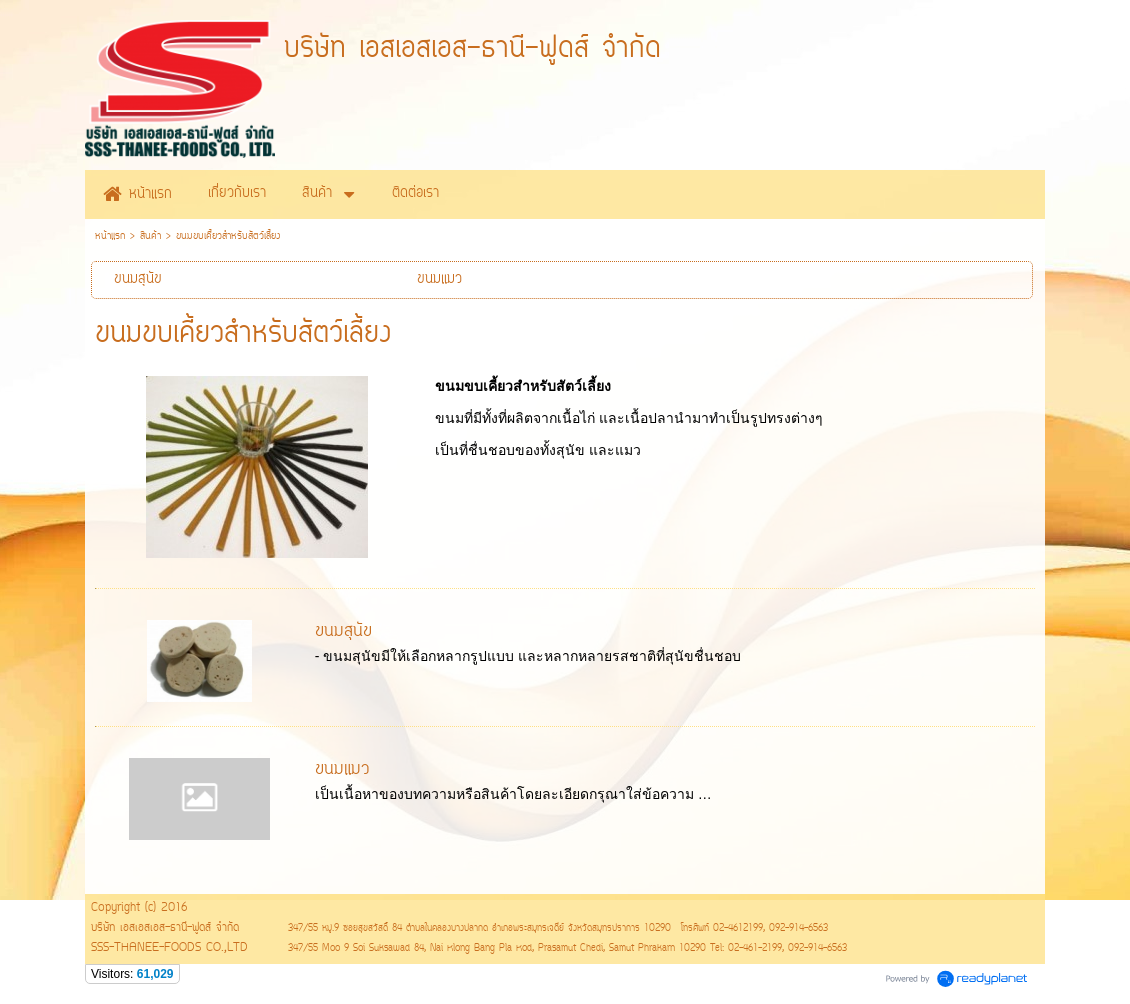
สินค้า (150, 236)
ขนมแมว (342, 770)
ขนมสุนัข (343, 632)
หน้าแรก (110, 236)
